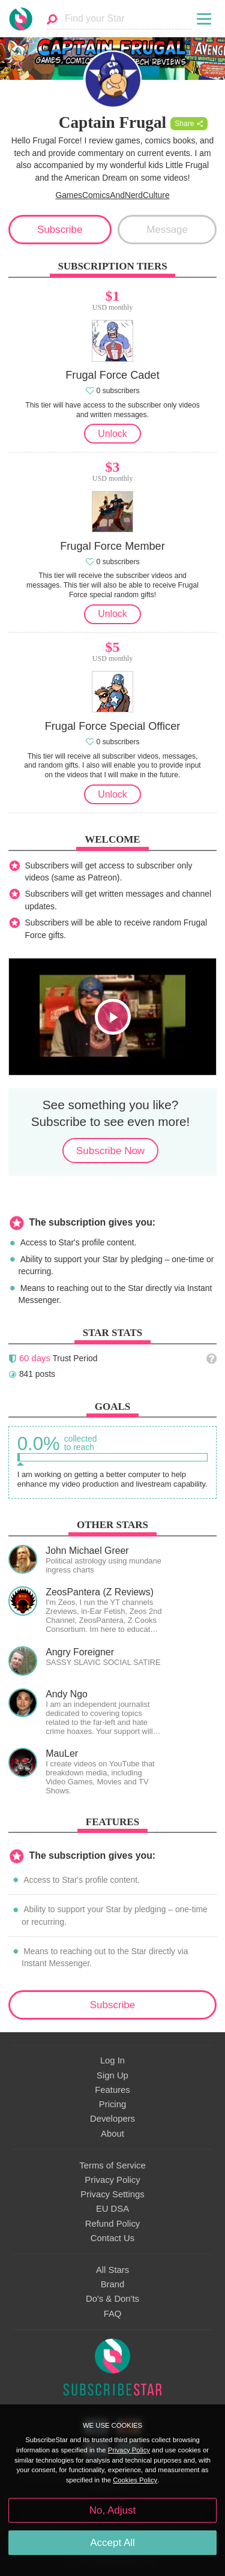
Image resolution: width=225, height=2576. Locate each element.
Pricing (112, 2104)
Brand (113, 2284)
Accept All (112, 2542)
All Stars (112, 2270)
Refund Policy (112, 2223)
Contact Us (112, 2238)
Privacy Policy (112, 2180)
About (112, 2133)
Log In (112, 2060)
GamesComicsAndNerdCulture (112, 195)
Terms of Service (112, 2165)
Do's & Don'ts (112, 2299)
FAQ (113, 2314)
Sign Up (112, 2075)
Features (112, 2090)
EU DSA (112, 2208)
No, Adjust (112, 2510)
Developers (112, 2118)
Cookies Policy (135, 2480)
